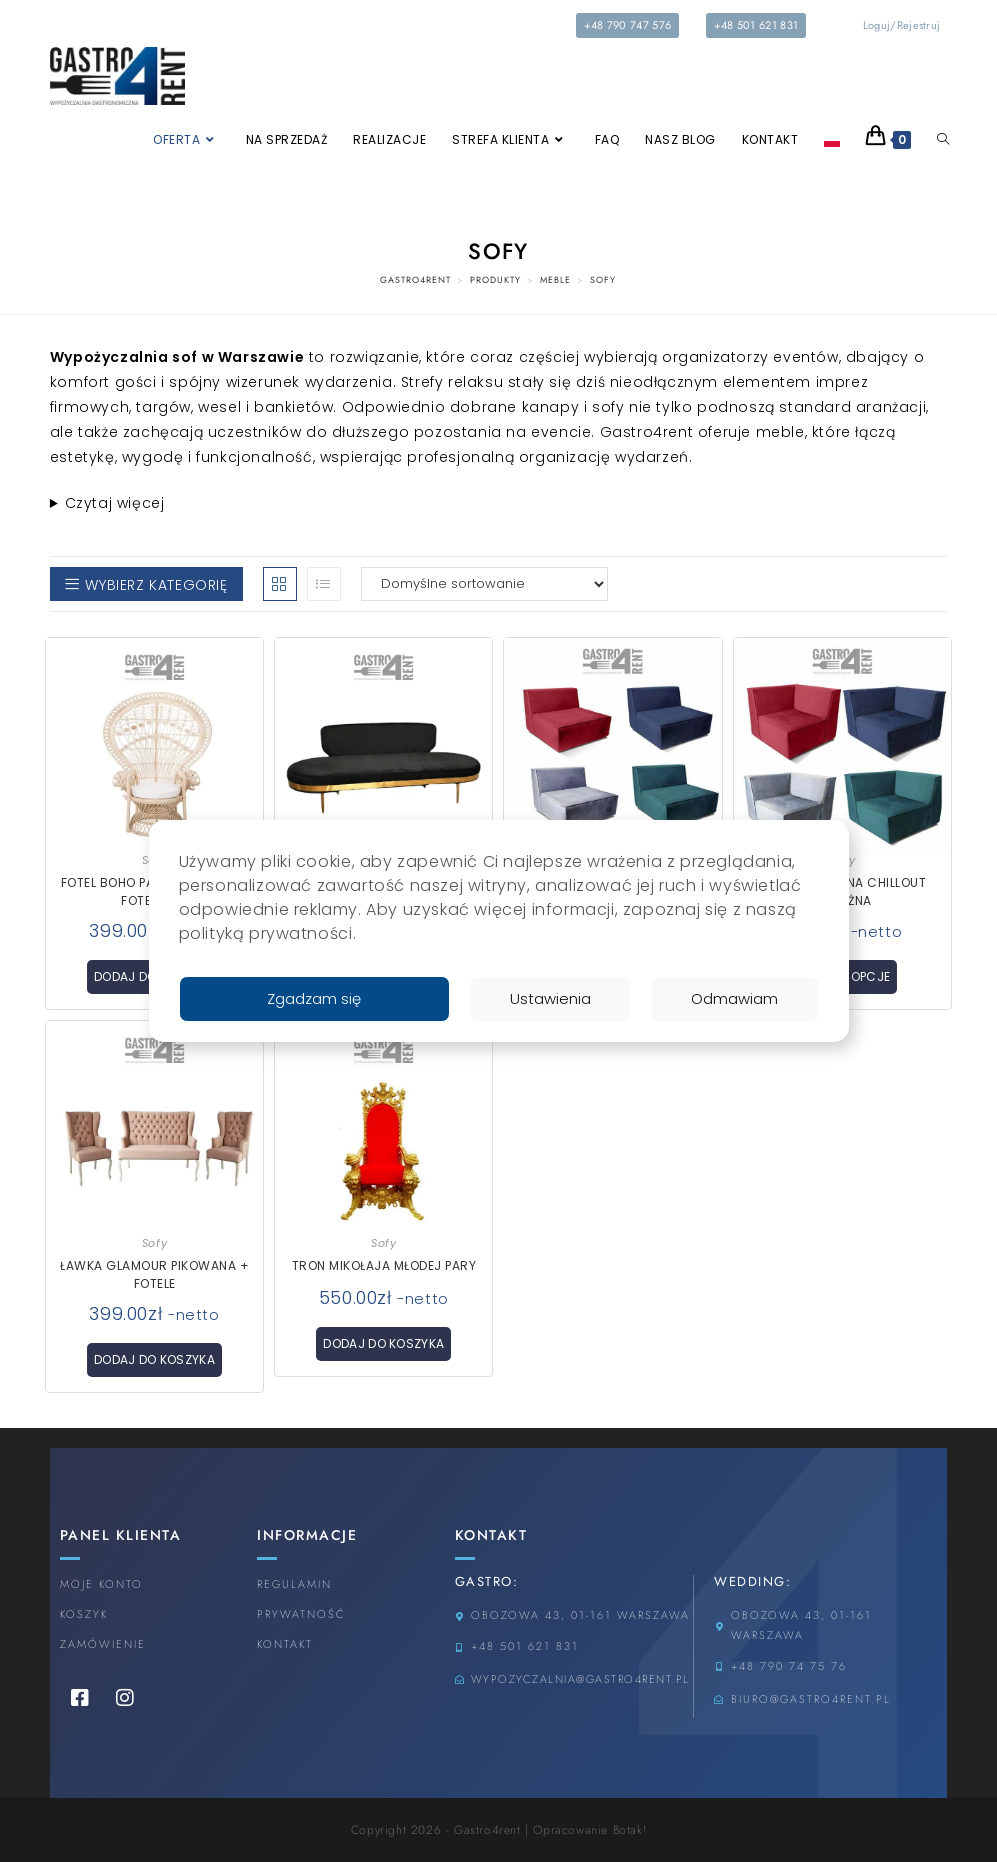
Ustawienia (548, 998)
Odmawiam (734, 998)
